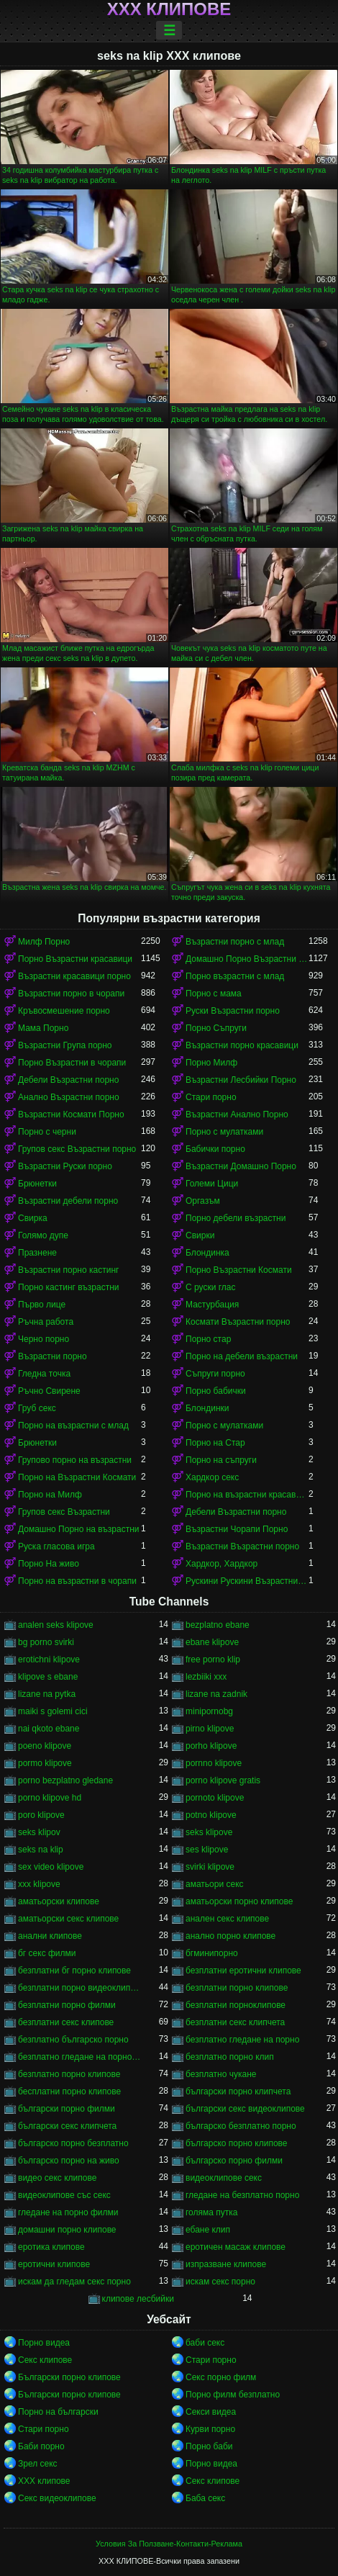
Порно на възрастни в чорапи (77, 1581)
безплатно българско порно (73, 2040)
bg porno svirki (46, 1642)
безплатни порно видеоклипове (79, 1988)
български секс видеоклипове (245, 2109)
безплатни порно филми (67, 2005)
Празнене (37, 1253)
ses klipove (207, 1850)
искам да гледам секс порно (74, 2281)
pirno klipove (210, 1729)
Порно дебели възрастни (236, 1218)
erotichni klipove (49, 1659)
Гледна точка (44, 1374)
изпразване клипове (226, 2264)
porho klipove (211, 1746)
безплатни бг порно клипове (74, 1970)
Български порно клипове (69, 2377)
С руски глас (210, 1287)
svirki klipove (210, 1867)
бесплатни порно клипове (69, 2091)
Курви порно (210, 2429)
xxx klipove (39, 1884)
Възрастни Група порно (65, 1045)
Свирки (200, 1235)
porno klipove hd (49, 1798)
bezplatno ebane (218, 1625)
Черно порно (43, 1339)
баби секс (205, 2343)
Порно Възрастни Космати (239, 1270)
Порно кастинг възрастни (68, 1287)
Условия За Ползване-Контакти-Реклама (169, 2543)
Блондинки (207, 1408)
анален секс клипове (227, 1919)
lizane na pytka (47, 1694)
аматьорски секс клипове (68, 1919)
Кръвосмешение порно (64, 1011)
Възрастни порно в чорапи (71, 993)
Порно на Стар (215, 1443)
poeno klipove (44, 1746)
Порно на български (58, 2412)
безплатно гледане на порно (242, 2040)
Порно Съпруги (216, 1028)
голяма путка (211, 2212)
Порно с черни (47, 1132)
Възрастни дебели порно (68, 1201)
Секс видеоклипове (57, 2498)
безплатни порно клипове (237, 1988)
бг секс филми (47, 1953)
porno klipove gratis (223, 1780)
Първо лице (41, 1305)
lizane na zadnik (216, 1694)
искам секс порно (220, 2281)
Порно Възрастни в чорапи (72, 1063)
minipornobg (209, 1711)
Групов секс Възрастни (64, 1512)
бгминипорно (212, 1953)
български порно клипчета (238, 2091)
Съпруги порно (215, 1374)
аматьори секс (215, 1884)
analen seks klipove (55, 1625)
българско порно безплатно (73, 2143)
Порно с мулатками (224, 1132)
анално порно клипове (230, 1936)
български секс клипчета (67, 2126)
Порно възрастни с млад (235, 976)
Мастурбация (212, 1305)
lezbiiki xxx (206, 1677)
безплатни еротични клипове (243, 1970)
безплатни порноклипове (236, 2005)
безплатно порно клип (230, 2057)
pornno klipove (214, 1763)
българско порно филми (234, 2161)
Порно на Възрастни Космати (77, 1477)
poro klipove (41, 1815)
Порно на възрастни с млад (73, 1425)
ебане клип (208, 2230)
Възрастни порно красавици (242, 1045)
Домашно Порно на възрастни (79, 1529)
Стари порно (211, 1097)
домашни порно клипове (67, 2230)
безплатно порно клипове (69, 2074)
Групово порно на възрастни (75, 1460)
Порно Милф (211, 1063)
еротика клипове (51, 2247)
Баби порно (41, 2446)
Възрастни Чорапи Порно (237, 1529)
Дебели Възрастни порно (68, 1080)
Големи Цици (212, 1184)
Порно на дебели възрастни (242, 1356)
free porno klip (213, 1659)
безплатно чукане (221, 2074)
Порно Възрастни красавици (75, 959)
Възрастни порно (52, 1356)
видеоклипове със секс (64, 2195)
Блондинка (207, 1253)
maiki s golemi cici (53, 1711)
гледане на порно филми (68, 2212)
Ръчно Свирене (49, 1391)
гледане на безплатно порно (242, 2195)
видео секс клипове (57, 2178)
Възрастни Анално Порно (237, 1114)
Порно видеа (44, 2343)
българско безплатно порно (241, 2126)
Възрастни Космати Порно (71, 1114)
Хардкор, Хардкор (221, 1564)
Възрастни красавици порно (74, 976)
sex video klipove (50, 1867)
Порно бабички (216, 1391)
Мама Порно (43, 1028)
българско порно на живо (68, 2161)
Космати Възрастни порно (238, 1322)
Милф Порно (44, 942)
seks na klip (40, 1850)
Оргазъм (203, 1201)
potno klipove (211, 1815)
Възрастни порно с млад (235, 942)
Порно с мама (214, 993)
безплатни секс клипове (66, 2022)
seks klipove (209, 1832)
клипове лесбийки (138, 2299)
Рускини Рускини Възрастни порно (247, 1581)
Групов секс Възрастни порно (77, 1149)
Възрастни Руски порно (65, 1166)
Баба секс (205, 2498)
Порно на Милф (50, 1495)
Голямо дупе (43, 1235)
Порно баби (209, 2446)
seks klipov (39, 1832)
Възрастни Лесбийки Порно (241, 1080)
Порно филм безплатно (233, 2395)
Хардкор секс (212, 1477)
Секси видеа (211, 2412)
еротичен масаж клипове (236, 2247)
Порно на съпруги (221, 1460)
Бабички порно (215, 1149)
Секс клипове (45, 2360)
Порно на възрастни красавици (247, 1495)
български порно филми (66, 2109)
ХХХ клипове (169, 9)
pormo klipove (45, 1763)
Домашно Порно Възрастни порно (247, 959)
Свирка (32, 1218)
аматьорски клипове (58, 1901)
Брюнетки (37, 1184)
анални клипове (50, 1936)
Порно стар (208, 1339)
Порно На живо (48, 1564)
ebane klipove (212, 1642)
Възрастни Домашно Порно (241, 1166)
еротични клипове (54, 2264)
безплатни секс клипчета (235, 2022)
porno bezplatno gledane (65, 1780)
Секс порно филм (221, 2377)
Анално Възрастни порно (68, 1097)
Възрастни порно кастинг (68, 1270)
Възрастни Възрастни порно (242, 1546)
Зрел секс (38, 2464)
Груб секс (37, 1408)
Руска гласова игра (56, 1546)
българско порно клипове (237, 2143)
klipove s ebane (48, 1677)
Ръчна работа (45, 1322)
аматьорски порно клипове (239, 1901)
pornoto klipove (215, 1798)
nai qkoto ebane (48, 1729)
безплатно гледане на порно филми (79, 2057)
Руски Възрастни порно (233, 1011)
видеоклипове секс (224, 2178)
